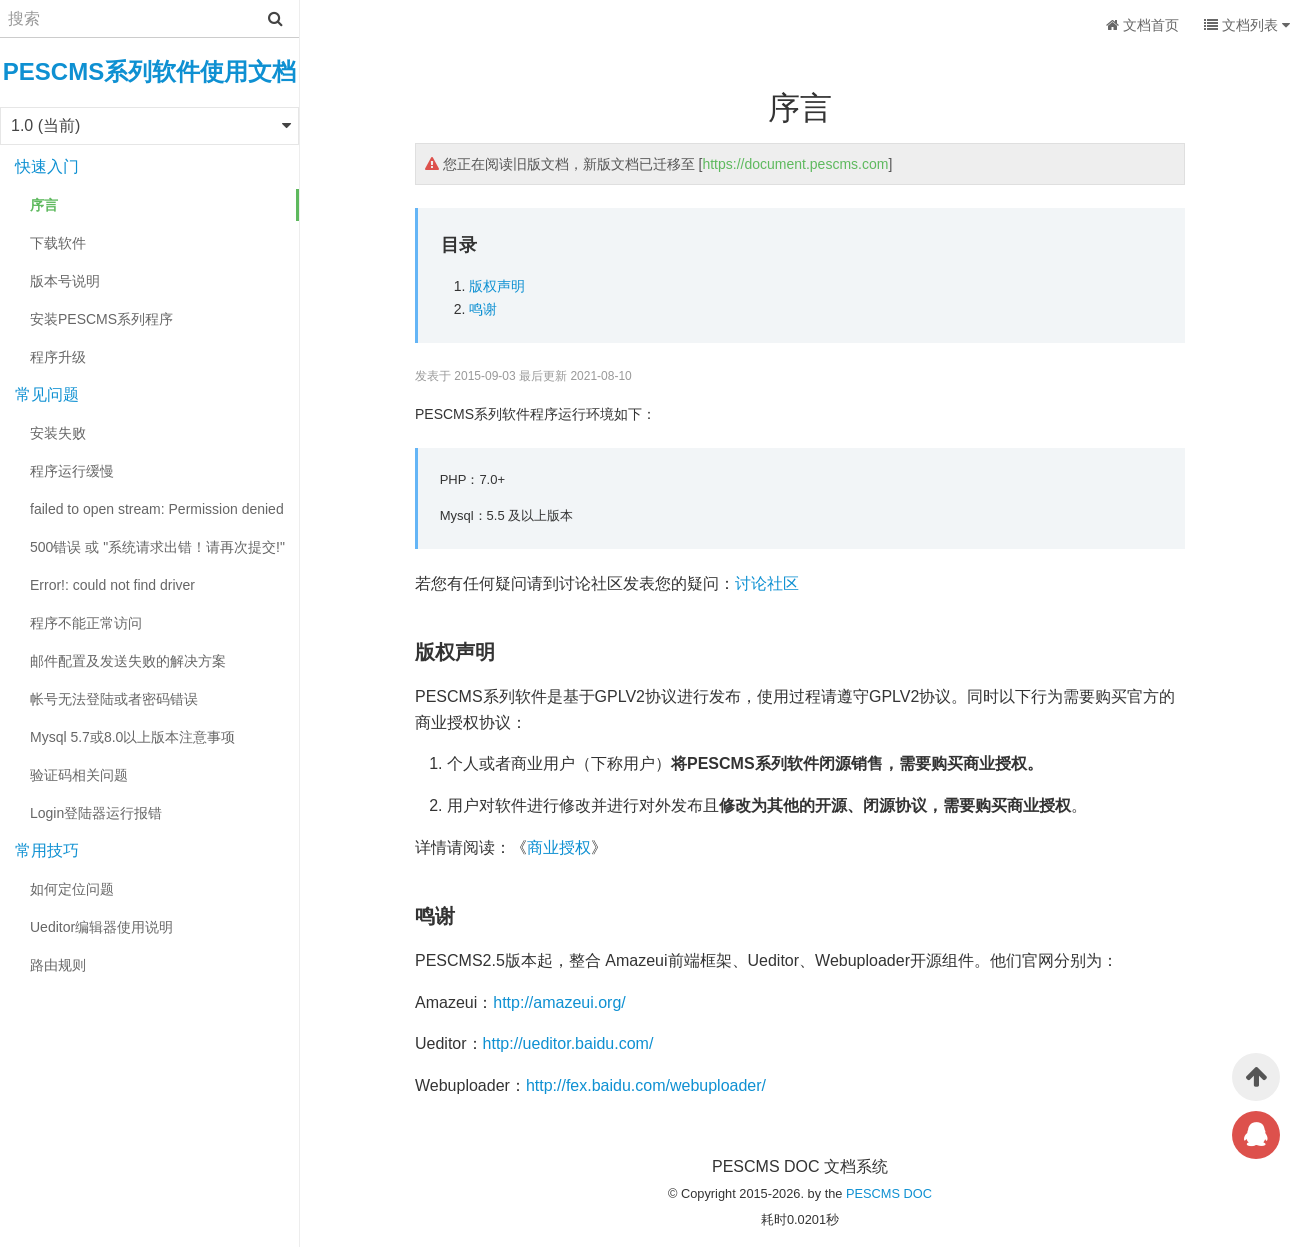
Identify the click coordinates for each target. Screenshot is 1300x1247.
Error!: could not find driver (112, 585)
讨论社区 (767, 583)
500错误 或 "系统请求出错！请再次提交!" (157, 547)
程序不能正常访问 (86, 623)
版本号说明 (65, 281)
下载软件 (58, 243)
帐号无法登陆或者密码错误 (114, 699)
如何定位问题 (72, 889)
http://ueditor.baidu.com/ (568, 1043)
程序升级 (58, 357)
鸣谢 (483, 309)
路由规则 (58, 965)
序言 (44, 205)
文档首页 (1142, 25)
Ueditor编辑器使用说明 (101, 927)
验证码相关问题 (79, 775)
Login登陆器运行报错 (96, 813)
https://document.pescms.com (795, 164)
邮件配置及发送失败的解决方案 (128, 661)
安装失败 (58, 433)
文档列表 (1247, 25)
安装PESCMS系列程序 (101, 319)
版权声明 (497, 286)
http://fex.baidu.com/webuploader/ (646, 1085)
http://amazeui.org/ (559, 1002)
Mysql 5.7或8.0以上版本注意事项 (132, 737)
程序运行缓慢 (72, 471)
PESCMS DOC (889, 1193)
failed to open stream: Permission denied (157, 509)
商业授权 (559, 847)
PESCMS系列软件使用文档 (149, 71)
